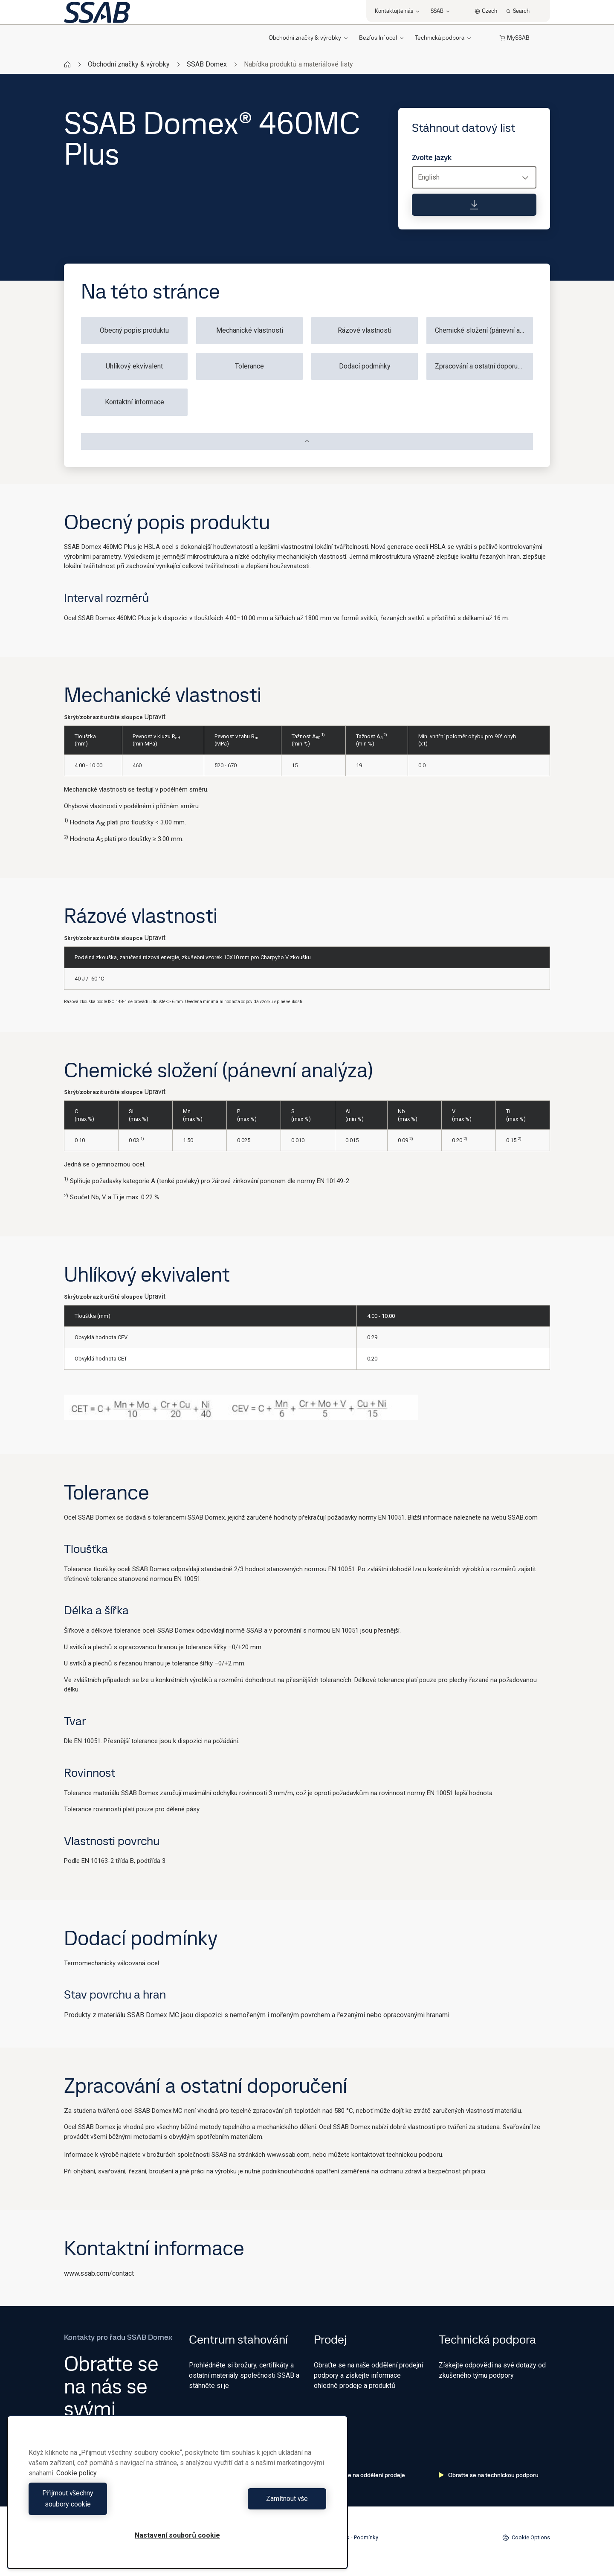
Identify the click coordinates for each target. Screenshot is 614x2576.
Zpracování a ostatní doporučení (482, 366)
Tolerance (249, 366)
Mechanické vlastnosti (249, 330)
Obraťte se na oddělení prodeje (359, 2475)
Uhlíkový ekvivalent (134, 366)
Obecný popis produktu (134, 330)
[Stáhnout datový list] (474, 205)
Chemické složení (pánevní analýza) (484, 330)
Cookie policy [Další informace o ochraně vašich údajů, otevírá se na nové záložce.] (76, 2484)
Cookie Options (526, 2537)
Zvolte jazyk (432, 157)
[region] (177, 2497)
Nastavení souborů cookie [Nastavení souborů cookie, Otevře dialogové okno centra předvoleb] (177, 2535)
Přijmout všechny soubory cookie (100, 2504)
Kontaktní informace (134, 402)
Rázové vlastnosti (364, 330)
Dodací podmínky (365, 366)
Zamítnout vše (254, 2504)
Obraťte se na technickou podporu (489, 2475)
